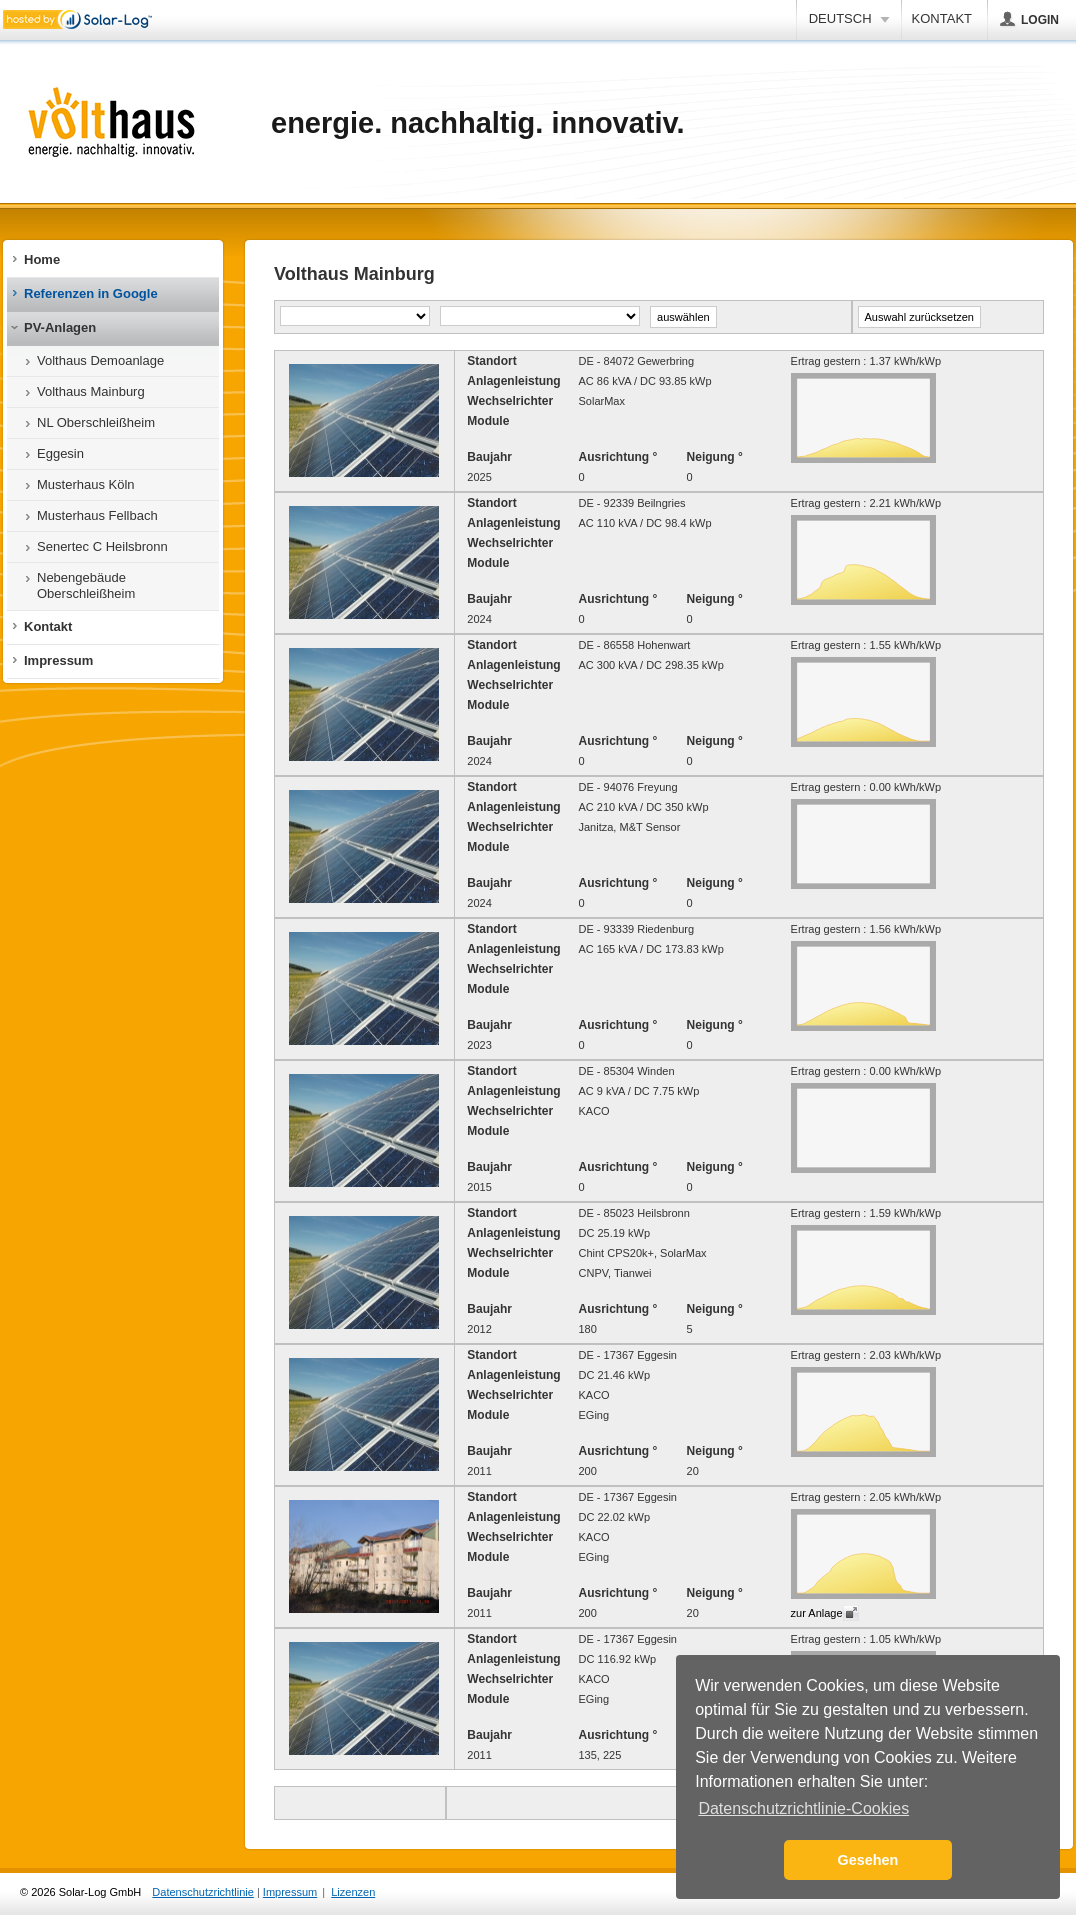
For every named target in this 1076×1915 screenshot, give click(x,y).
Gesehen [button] (868, 1860)
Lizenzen (353, 1892)
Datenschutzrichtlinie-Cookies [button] (803, 1808)
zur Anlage (817, 1613)
